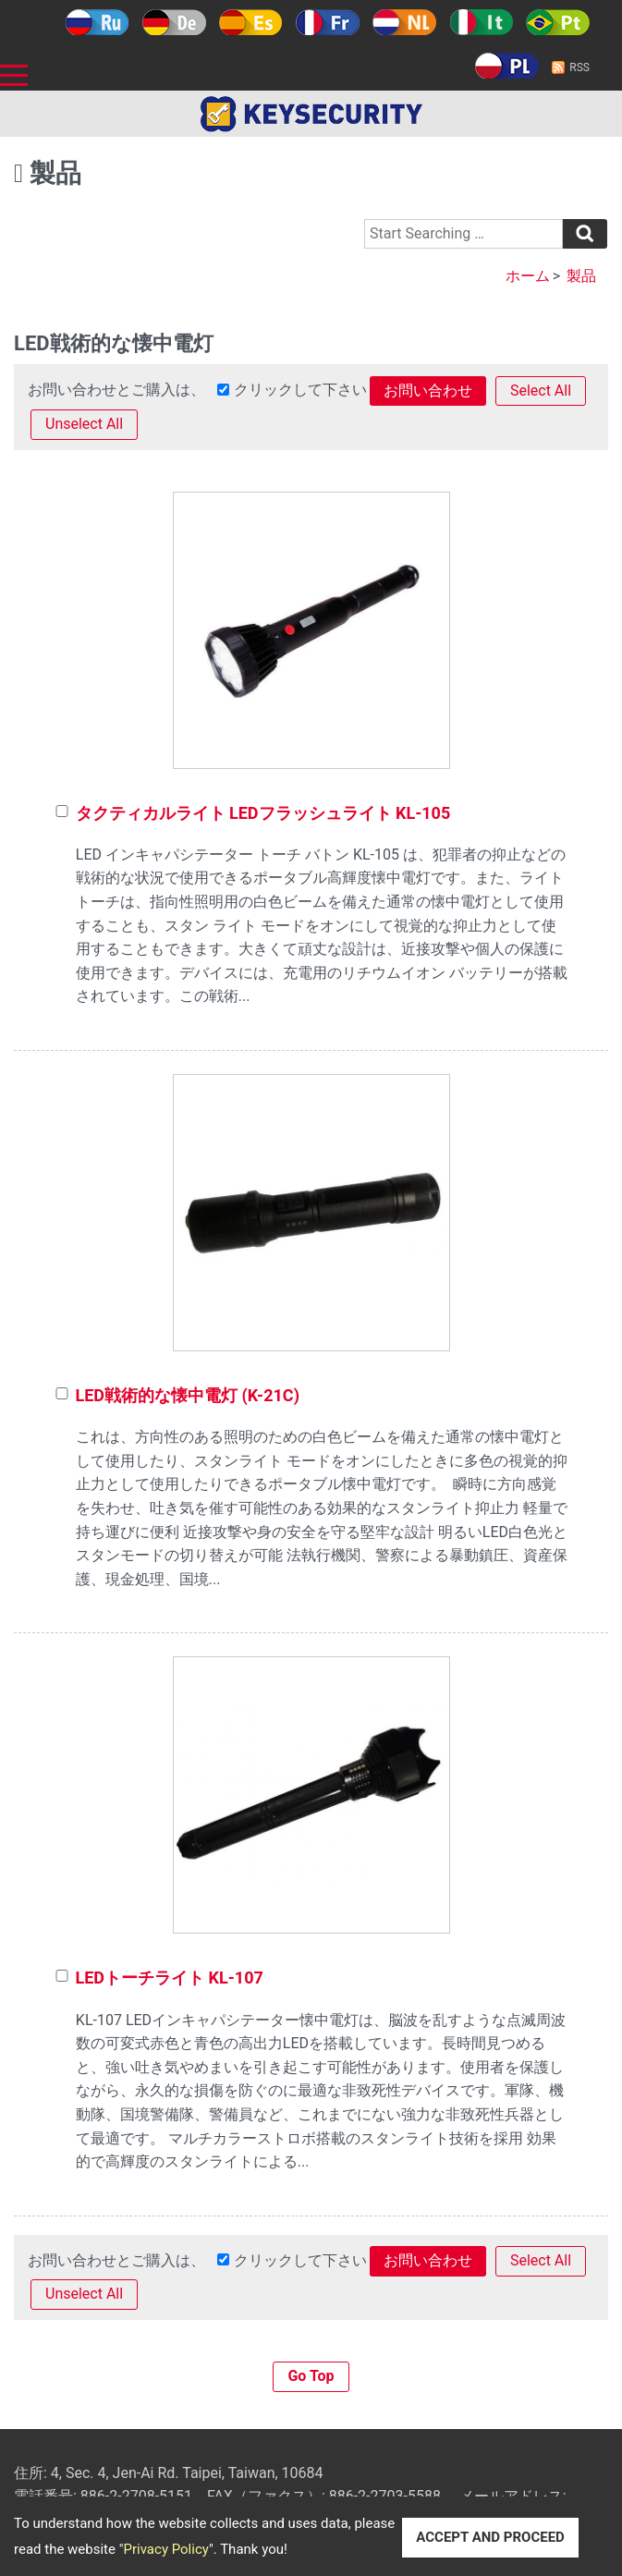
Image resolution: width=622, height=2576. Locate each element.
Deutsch (174, 22)
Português (558, 22)
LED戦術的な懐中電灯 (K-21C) (187, 1388)
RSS (579, 67)
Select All (540, 388)
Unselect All (84, 418)
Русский (97, 22)
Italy (481, 22)
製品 (581, 276)
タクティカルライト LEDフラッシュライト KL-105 (263, 806)
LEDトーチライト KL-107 (169, 1972)
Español (251, 22)
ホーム (528, 276)
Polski (507, 66)
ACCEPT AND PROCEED (490, 2537)
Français (328, 22)
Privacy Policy (166, 2549)
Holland (404, 22)
